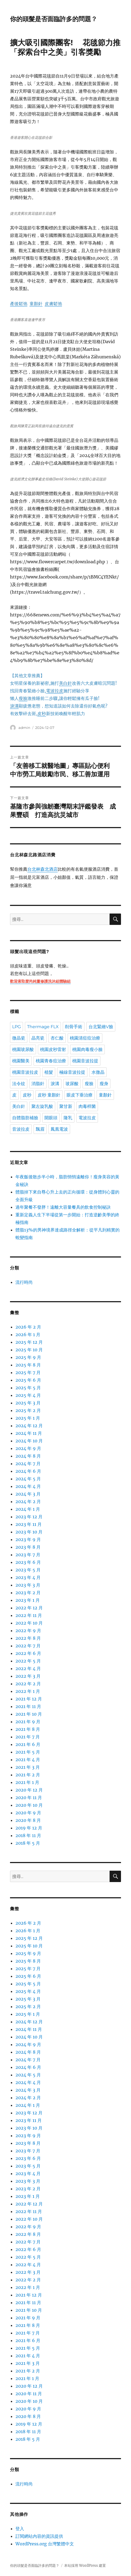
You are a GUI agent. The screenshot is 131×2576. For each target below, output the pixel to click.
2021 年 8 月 (27, 1729)
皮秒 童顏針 (49, 1095)
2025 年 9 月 (28, 1357)
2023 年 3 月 (27, 1585)
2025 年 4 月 (28, 1395)
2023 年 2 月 (28, 1592)
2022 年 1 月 (27, 1691)
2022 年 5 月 (28, 1661)
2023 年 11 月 (28, 1524)
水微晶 (97, 1072)
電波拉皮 (87, 1117)
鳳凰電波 (59, 1129)
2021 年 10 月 (28, 1714)
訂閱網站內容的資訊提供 (39, 2536)
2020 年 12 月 (29, 1790)
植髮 (48, 1072)
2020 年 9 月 (28, 1812)
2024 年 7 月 (28, 1463)
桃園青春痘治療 (51, 1060)
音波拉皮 (21, 1129)
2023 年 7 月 (27, 1554)
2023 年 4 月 (28, 1577)
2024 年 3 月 (28, 1494)
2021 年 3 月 (27, 1767)
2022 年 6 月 (28, 1653)
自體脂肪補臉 (25, 1117)
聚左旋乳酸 (42, 1106)
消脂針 (37, 1083)
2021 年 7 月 (27, 1736)
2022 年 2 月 (28, 1683)
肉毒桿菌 (87, 1106)
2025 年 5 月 (28, 1387)
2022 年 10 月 (29, 1623)
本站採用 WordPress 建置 (85, 2565)
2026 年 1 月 (27, 1334)
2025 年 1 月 (27, 1418)
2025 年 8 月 (28, 1365)
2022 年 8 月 (28, 1638)
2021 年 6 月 (27, 1744)
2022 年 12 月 (29, 1607)
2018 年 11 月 (28, 1835)
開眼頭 (50, 1117)
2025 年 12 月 (29, 1342)
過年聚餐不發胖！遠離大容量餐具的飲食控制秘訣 (63, 1207)
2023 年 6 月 (28, 1562)
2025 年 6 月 (28, 1380)
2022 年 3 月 (28, 1676)
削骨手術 (73, 1026)
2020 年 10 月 (29, 1805)
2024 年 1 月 (27, 1509)
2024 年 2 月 (28, 1501)
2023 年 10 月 (28, 1532)
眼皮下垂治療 (80, 1095)
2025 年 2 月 (28, 1410)
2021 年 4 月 (27, 1759)
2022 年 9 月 (28, 1630)
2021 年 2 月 (27, 1774)
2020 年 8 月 (28, 1820)
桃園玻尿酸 (23, 1049)
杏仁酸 (57, 1038)
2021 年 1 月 (27, 1782)
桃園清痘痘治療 (85, 1038)
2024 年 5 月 (28, 1478)
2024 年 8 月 (28, 1456)
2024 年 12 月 (29, 1425)
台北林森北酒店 (42, 869)
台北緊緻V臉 (101, 1026)
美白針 (18, 1106)
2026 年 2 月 (28, 1327)
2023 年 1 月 (27, 1600)
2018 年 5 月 (27, 1843)
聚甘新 (65, 1106)
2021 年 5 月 (27, 1752)
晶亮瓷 (37, 1038)
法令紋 (18, 1083)
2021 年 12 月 (28, 1699)
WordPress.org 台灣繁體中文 (44, 2543)
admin (24, 727)
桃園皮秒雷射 (53, 1049)
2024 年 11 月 (28, 1433)
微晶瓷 (18, 1038)
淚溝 (55, 1083)
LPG (16, 1026)
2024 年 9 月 (28, 1448)
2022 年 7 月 (28, 1645)
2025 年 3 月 (28, 1403)
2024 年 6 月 (28, 1471)
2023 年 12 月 (28, 1516)
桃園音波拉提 (85, 1060)
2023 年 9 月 (28, 1539)
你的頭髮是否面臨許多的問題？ (53, 19)
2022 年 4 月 (28, 1668)
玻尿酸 (72, 1083)
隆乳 (68, 1117)
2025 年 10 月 (29, 1349)
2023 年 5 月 (28, 1569)
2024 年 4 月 (28, 1486)
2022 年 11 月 (28, 1615)
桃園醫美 (21, 1060)
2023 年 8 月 (28, 1547)
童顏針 (105, 1095)
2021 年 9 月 (27, 1721)
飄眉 (40, 1129)
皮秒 (27, 1095)
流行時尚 (24, 1282)
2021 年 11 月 (28, 1706)
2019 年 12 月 (28, 1828)
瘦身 (104, 1083)
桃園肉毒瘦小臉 (87, 1049)
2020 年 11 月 (28, 1797)
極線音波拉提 (72, 1072)
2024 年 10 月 (29, 1440)
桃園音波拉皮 (25, 1072)
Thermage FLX (43, 1026)
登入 (19, 2528)
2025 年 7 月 (28, 1372)
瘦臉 (89, 1083)
